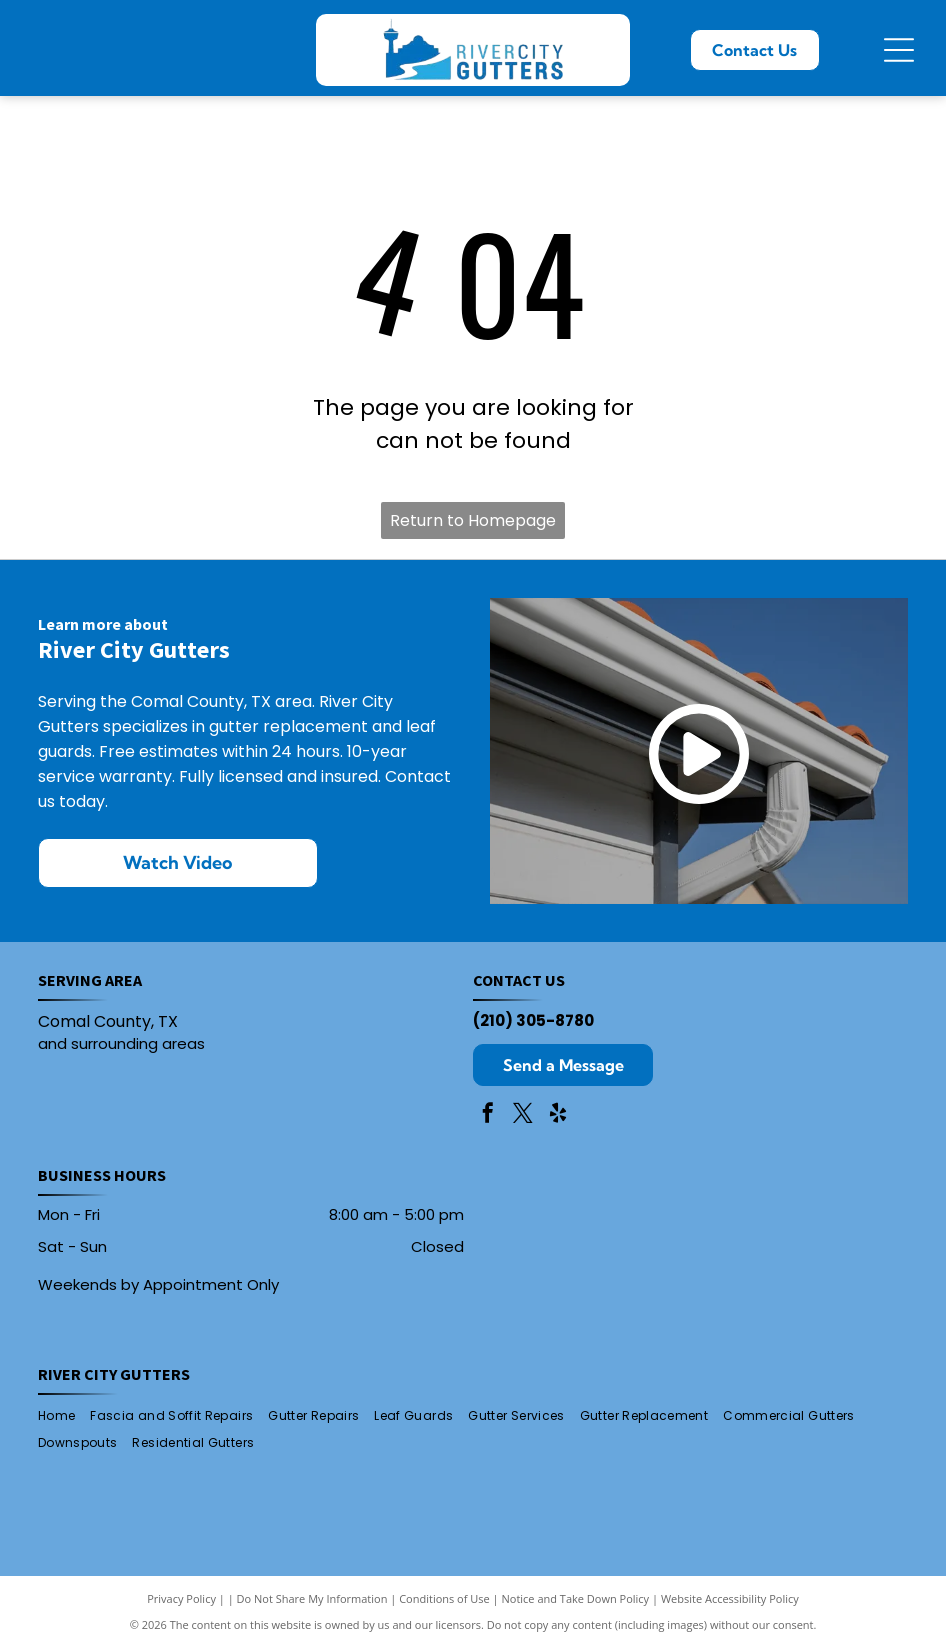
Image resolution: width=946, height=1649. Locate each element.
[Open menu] (899, 50)
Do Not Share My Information (312, 1598)
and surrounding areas (121, 1043)
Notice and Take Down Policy (576, 1598)
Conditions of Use (444, 1598)
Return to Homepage (473, 520)
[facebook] (488, 1115)
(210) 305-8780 (533, 1020)
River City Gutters (114, 1374)
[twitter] (523, 1115)
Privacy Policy (181, 1598)
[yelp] (558, 1115)
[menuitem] (64, 1416)
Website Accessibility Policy (730, 1598)
